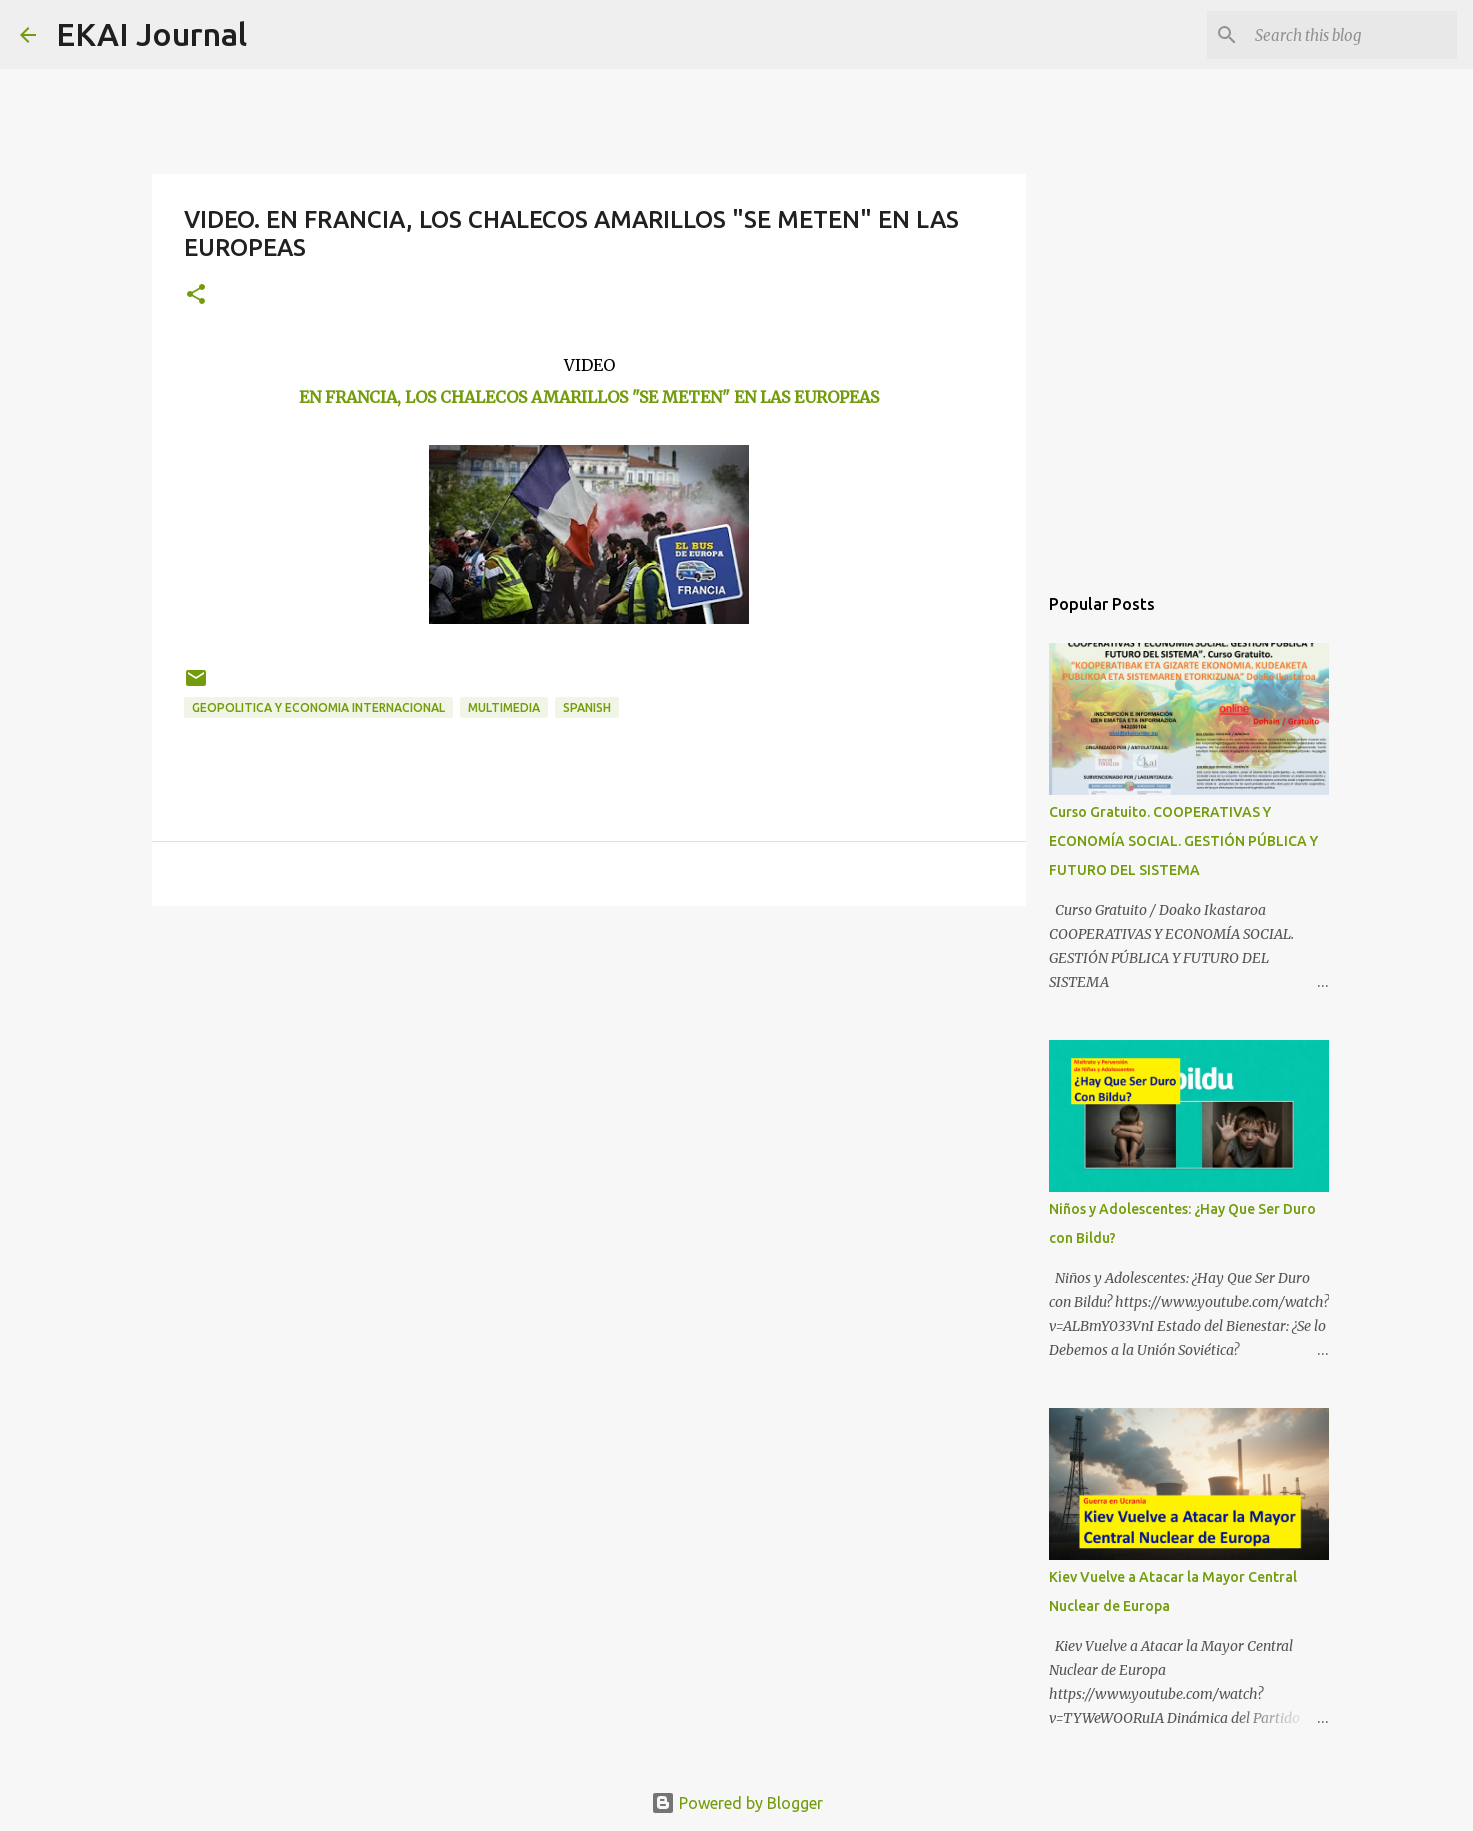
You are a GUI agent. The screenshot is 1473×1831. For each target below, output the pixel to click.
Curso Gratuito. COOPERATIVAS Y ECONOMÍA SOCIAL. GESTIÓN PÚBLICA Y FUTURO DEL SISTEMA (1183, 841)
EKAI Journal (151, 34)
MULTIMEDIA (504, 707)
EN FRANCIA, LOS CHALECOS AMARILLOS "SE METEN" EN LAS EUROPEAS (589, 397)
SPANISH (587, 707)
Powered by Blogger (737, 1803)
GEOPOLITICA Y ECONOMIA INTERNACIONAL (318, 707)
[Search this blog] (1352, 35)
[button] (196, 295)
